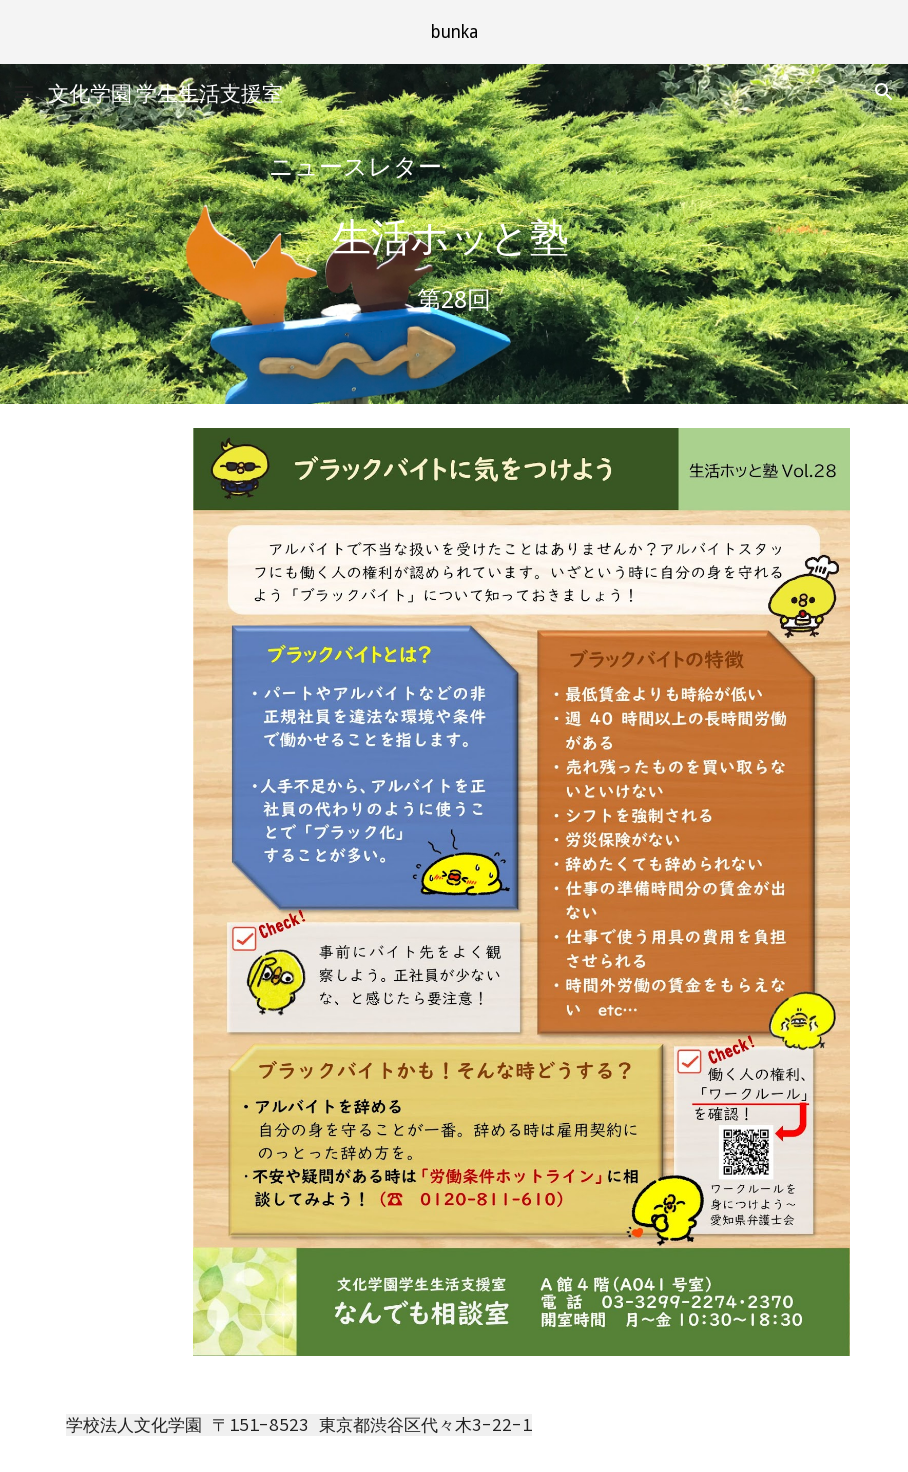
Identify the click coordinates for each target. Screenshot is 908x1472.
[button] (24, 91)
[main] (454, 167)
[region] (454, 32)
